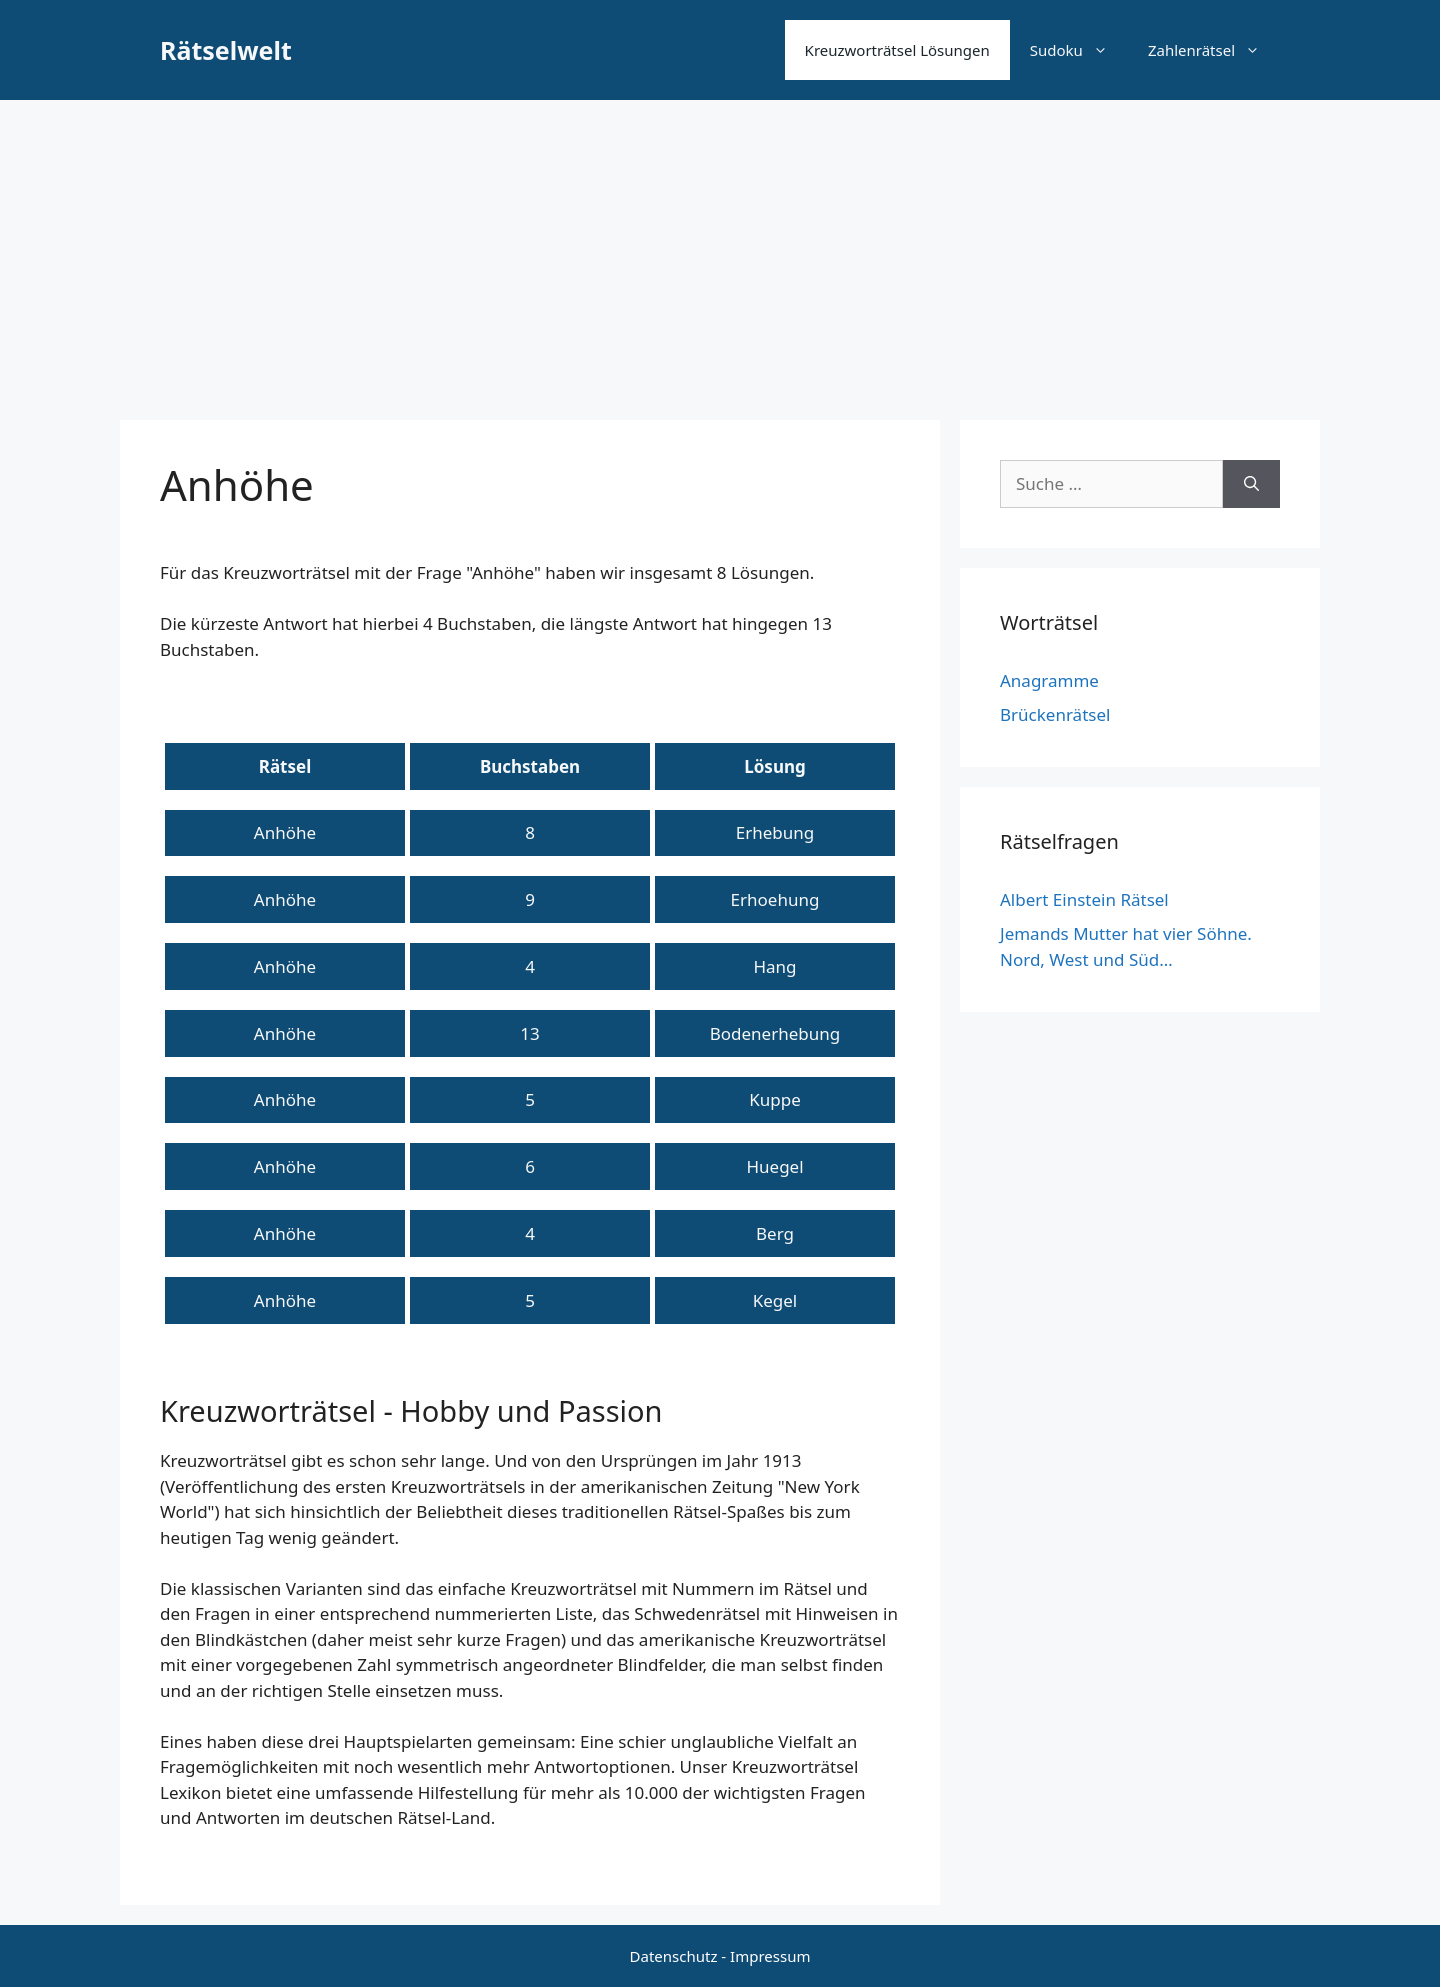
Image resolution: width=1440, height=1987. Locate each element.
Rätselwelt (226, 50)
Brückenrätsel (1055, 714)
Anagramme (1049, 680)
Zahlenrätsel (1214, 50)
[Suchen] (1251, 484)
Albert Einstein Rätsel (1084, 899)
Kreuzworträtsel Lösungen (897, 50)
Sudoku (1079, 50)
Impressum (770, 1956)
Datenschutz (674, 1956)
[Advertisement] (720, 250)
